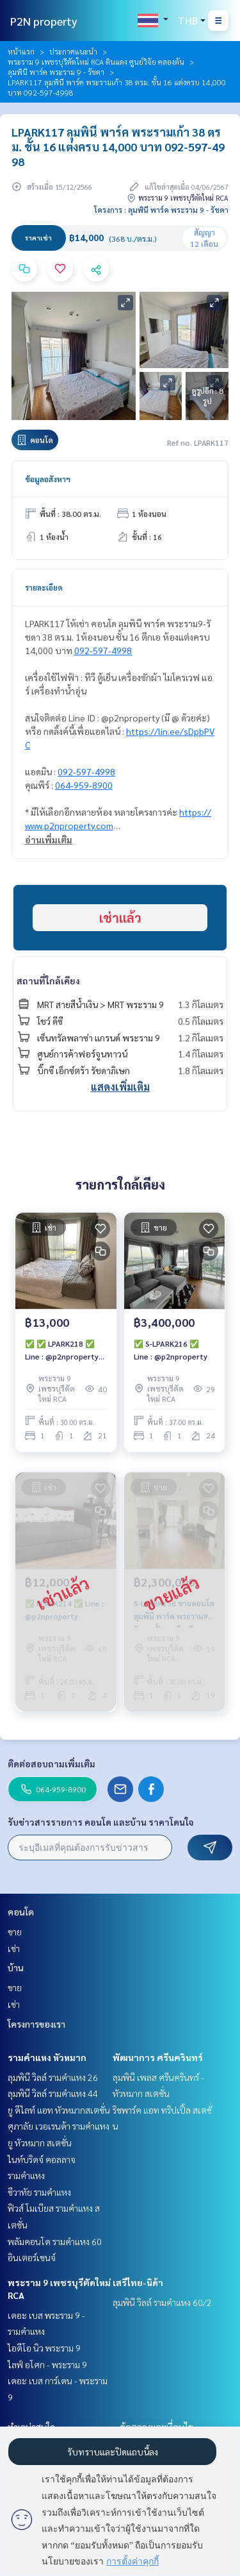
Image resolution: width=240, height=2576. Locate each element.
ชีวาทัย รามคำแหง (39, 2192)
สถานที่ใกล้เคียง (48, 980)
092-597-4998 (103, 650)
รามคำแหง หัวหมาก (47, 2057)
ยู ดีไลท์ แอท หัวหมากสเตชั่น (59, 2110)
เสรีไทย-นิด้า (138, 2282)
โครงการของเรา (36, 2024)
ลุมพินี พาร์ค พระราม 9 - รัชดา (56, 72)
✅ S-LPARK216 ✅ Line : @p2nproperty (170, 1349)
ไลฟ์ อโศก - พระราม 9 (47, 2364)
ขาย (15, 1931)
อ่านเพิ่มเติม (48, 839)
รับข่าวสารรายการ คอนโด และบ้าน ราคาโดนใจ (101, 1822)
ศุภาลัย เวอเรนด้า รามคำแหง (58, 2126)
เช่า (14, 1948)
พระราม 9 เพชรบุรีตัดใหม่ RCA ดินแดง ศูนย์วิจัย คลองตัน (96, 61)
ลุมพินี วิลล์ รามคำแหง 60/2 (162, 2302)
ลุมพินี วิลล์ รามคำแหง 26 (53, 2077)
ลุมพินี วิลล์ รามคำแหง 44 (53, 2093)
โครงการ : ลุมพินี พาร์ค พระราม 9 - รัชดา (161, 210)
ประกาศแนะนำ (73, 51)
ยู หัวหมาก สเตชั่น (40, 2142)
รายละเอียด (44, 587)
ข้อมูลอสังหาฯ (47, 479)
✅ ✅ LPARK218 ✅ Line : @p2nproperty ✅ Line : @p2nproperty (62, 1350)
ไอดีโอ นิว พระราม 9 (44, 2347)
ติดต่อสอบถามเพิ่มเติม (51, 1763)
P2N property (43, 20)
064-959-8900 (84, 785)
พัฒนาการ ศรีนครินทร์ (158, 2057)
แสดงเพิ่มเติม (120, 1086)
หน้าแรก (21, 51)
